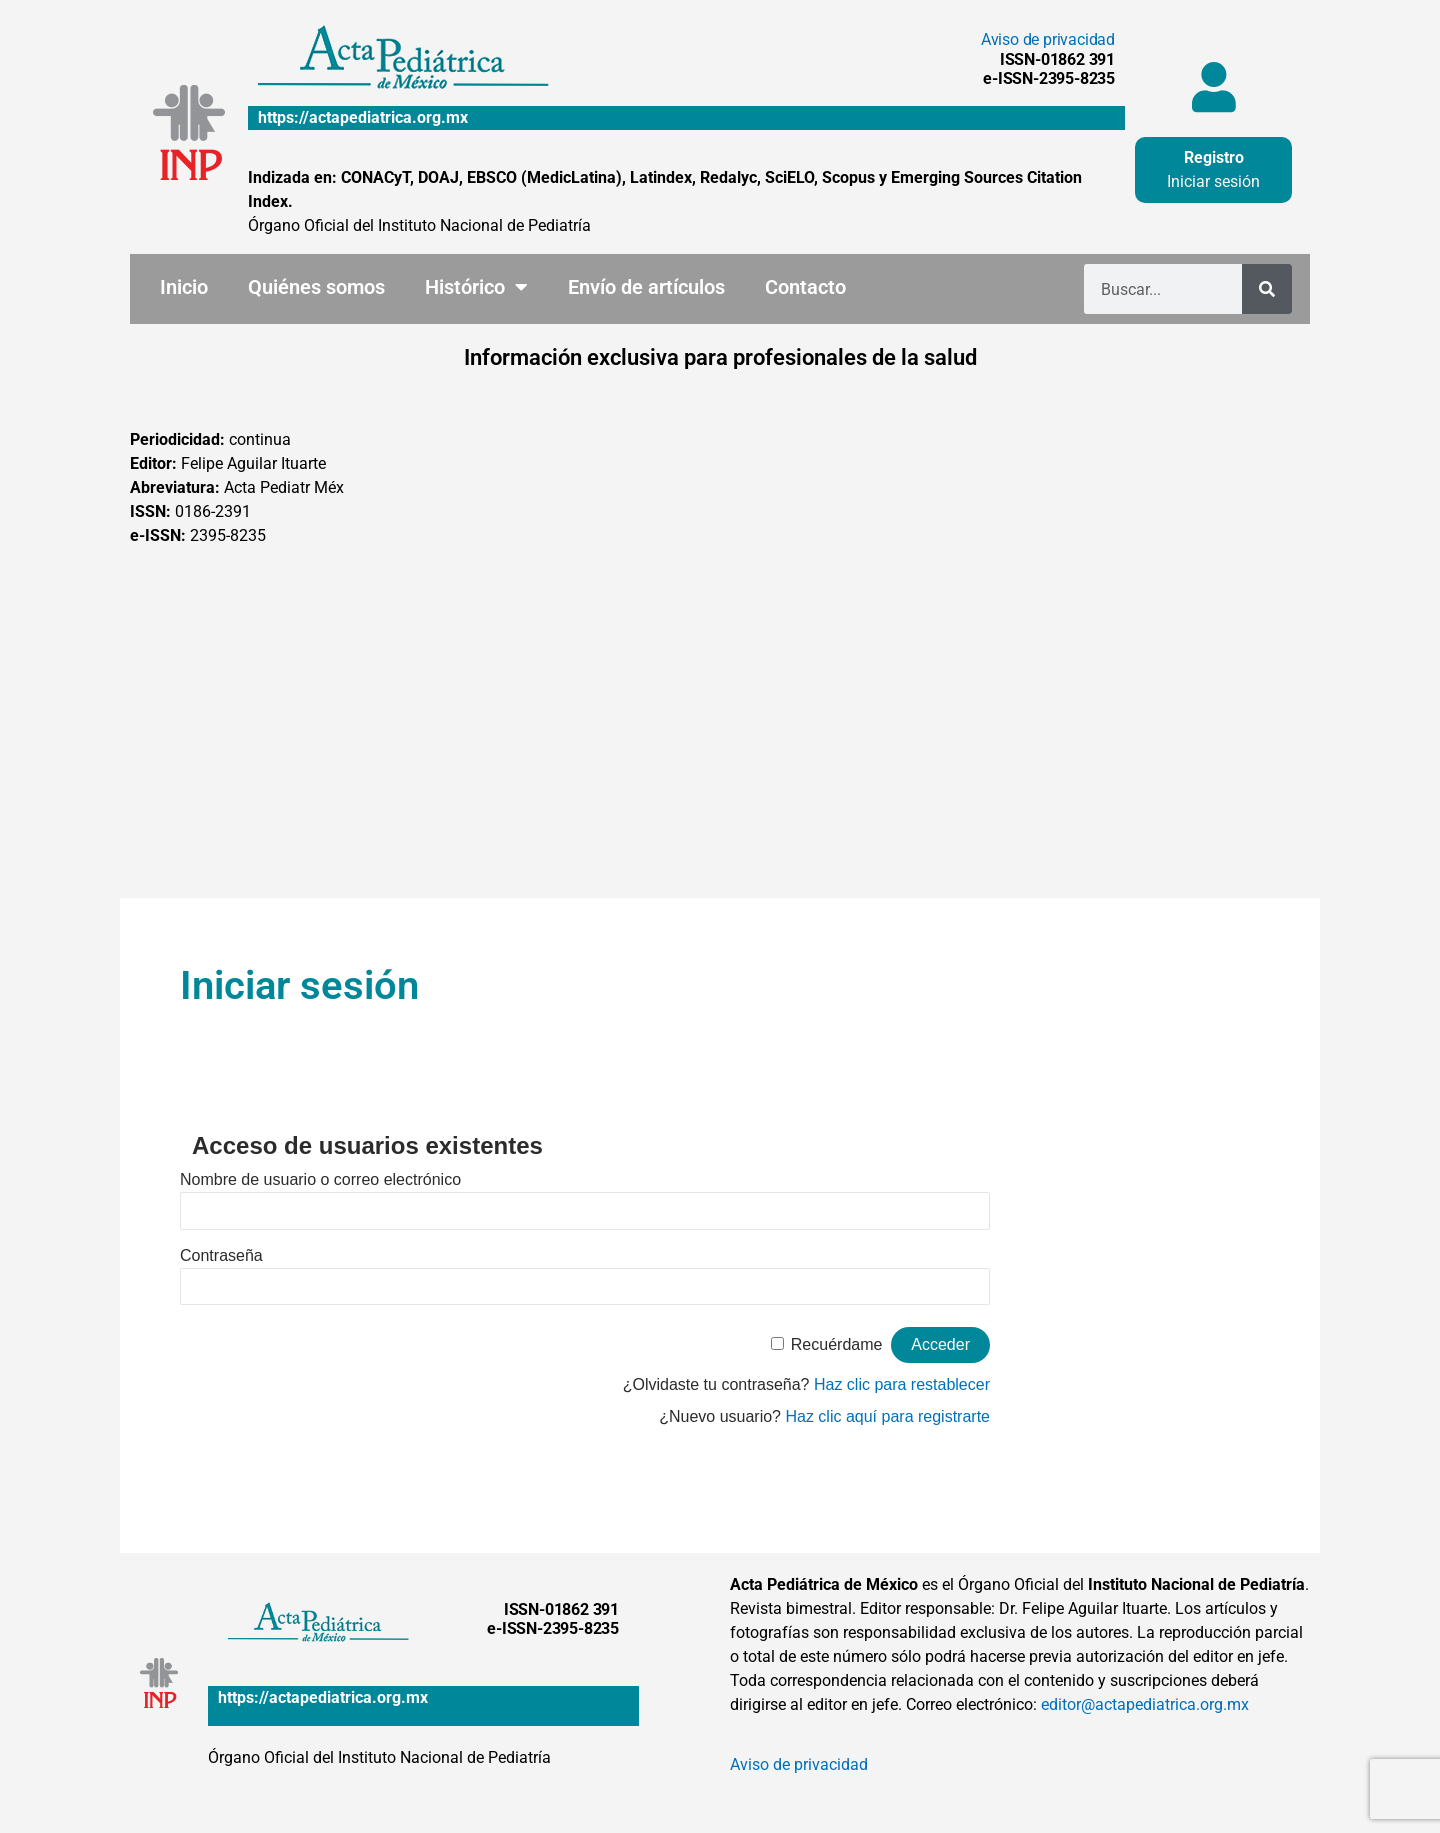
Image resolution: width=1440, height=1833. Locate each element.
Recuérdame (837, 1344)
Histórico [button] (476, 287)
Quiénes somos (316, 287)
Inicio (184, 287)
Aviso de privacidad (1048, 39)
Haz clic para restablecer (902, 1384)
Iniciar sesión (1213, 181)
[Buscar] (1267, 289)
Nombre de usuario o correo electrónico (320, 1179)
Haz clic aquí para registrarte (887, 1416)
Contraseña (221, 1255)
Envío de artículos (646, 287)
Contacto (805, 287)
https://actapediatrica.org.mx (363, 117)
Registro (1214, 157)
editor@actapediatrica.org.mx (1145, 1704)
